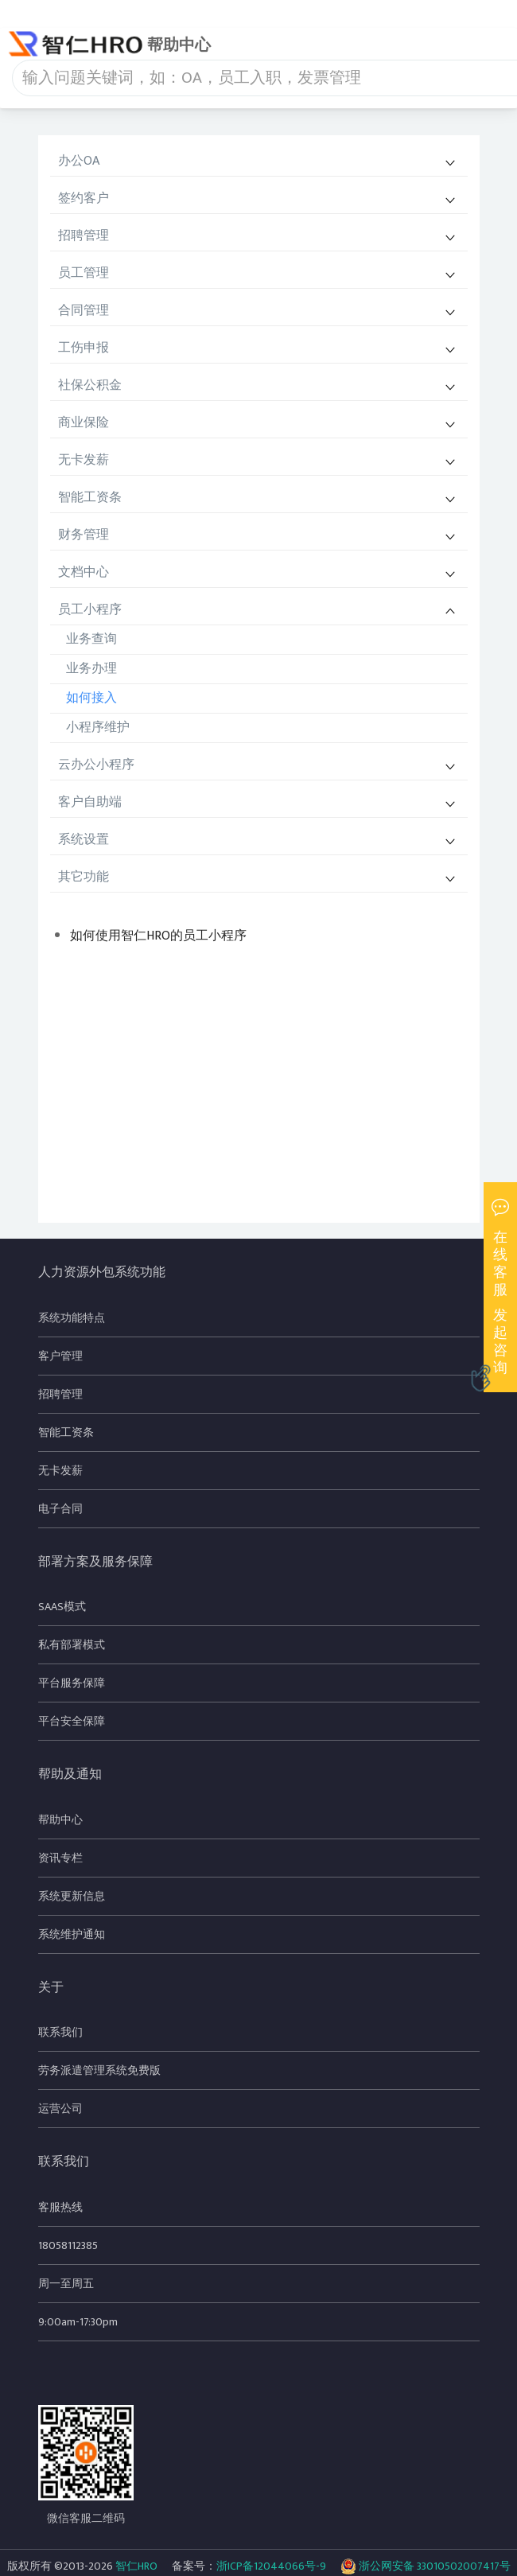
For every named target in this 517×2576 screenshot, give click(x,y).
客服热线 (60, 2207)
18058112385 (68, 2245)
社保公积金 (90, 385)
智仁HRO (136, 2566)
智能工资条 (90, 497)
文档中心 (83, 572)
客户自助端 (90, 802)
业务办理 (91, 668)
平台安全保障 (71, 1721)
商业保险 (83, 423)
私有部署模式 (71, 1645)
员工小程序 (90, 610)
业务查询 (91, 639)
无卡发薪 (83, 460)
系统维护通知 (71, 1934)
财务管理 (83, 535)
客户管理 (60, 1356)
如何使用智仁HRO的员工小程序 (158, 936)
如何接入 (91, 698)
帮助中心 (60, 1820)
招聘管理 (83, 236)
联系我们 (60, 2032)
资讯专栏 (60, 1858)
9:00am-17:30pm (78, 2322)
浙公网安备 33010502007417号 (425, 2566)
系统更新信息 (71, 1896)
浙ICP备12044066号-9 (271, 2566)
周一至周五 (66, 2283)
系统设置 (83, 839)
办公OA (78, 161)
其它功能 (83, 877)
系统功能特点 (71, 1318)
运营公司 (60, 2108)
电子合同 (60, 1509)
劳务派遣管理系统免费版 (99, 2070)
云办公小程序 (96, 765)
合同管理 (83, 310)
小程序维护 (98, 727)
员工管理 (83, 273)
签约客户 (83, 198)
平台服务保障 (71, 1683)
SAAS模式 (62, 1606)
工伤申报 (83, 348)
